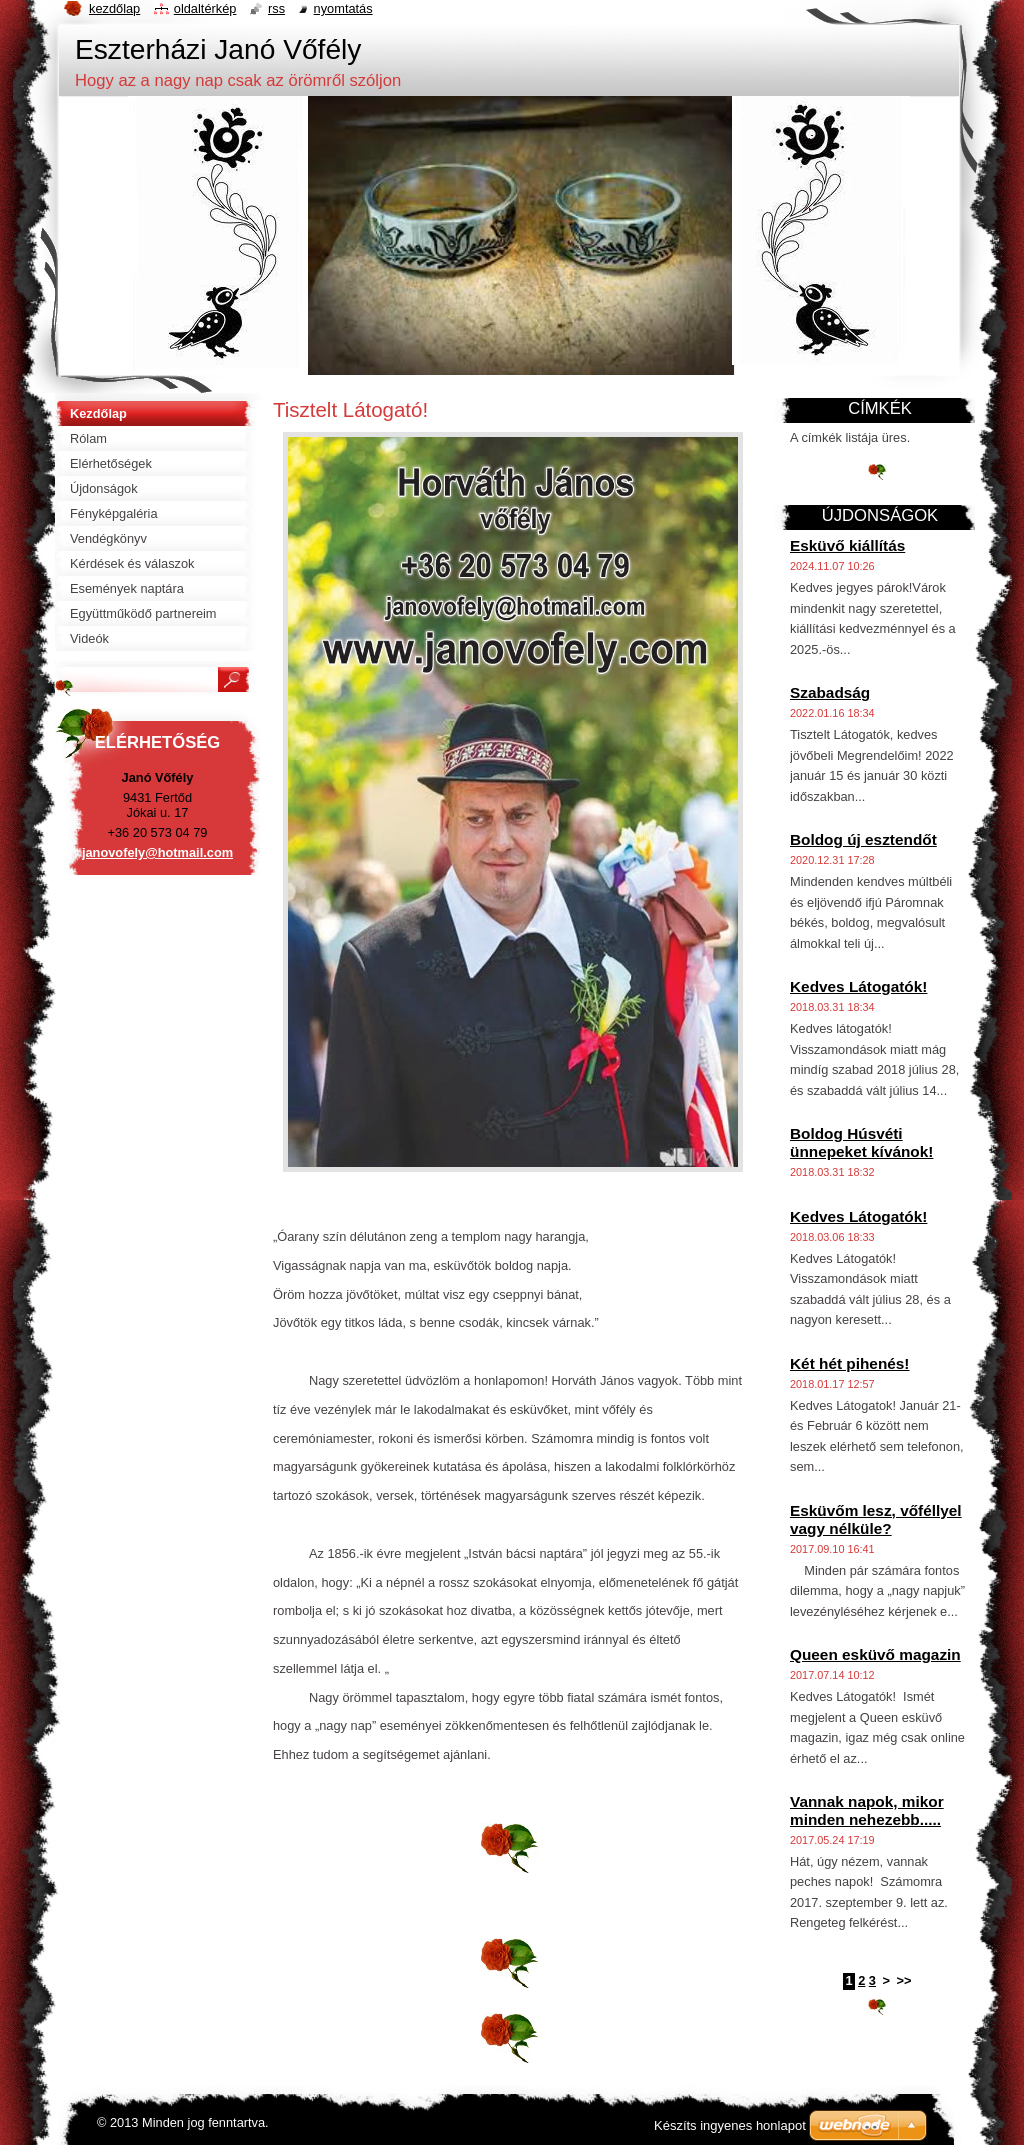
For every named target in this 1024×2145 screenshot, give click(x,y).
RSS (276, 8)
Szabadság (830, 692)
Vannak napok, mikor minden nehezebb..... (867, 1810)
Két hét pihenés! (849, 1363)
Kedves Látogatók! (858, 986)
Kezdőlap (114, 8)
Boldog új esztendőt (863, 839)
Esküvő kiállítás (847, 545)
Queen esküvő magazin (875, 1654)
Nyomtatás (343, 8)
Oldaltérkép (205, 8)
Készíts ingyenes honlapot (730, 2125)
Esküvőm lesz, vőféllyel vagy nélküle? (876, 1519)
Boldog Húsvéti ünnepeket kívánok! (861, 1142)
